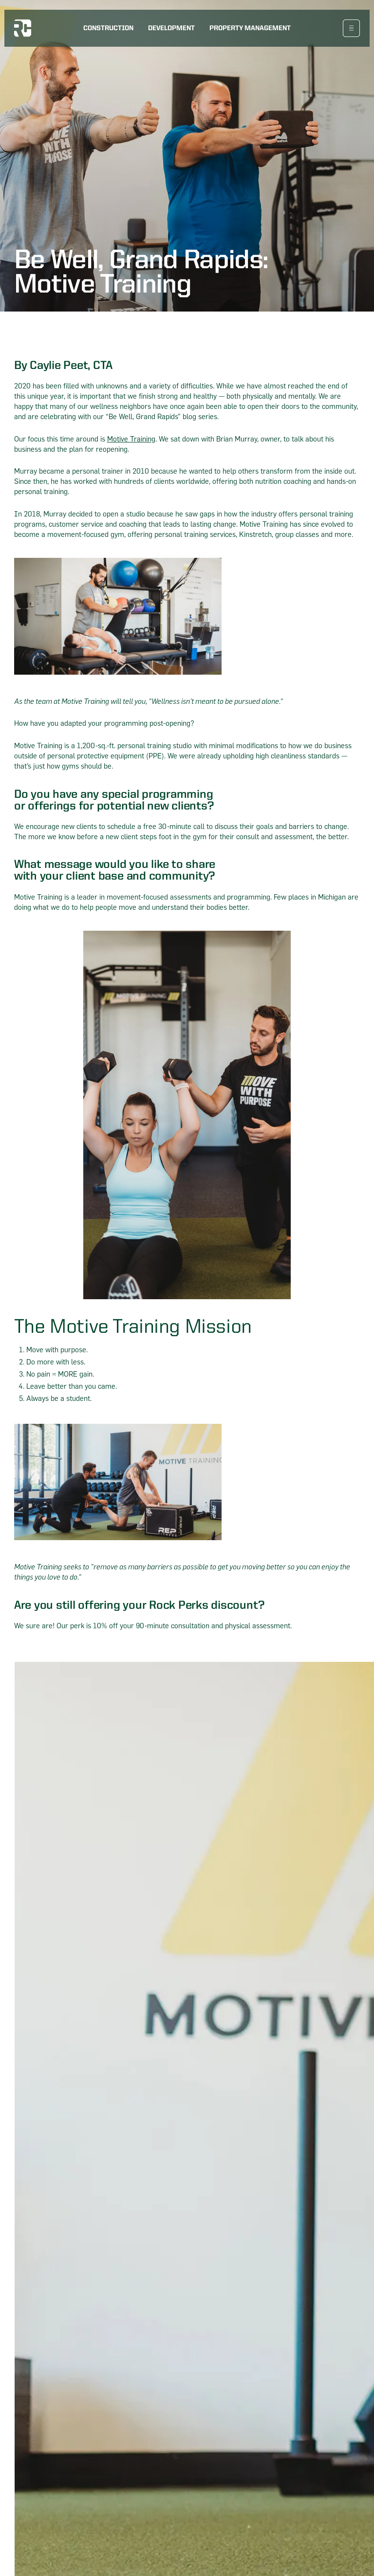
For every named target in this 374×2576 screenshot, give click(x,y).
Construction (108, 28)
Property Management (250, 28)
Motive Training (131, 439)
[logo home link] (22, 28)
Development (171, 28)
